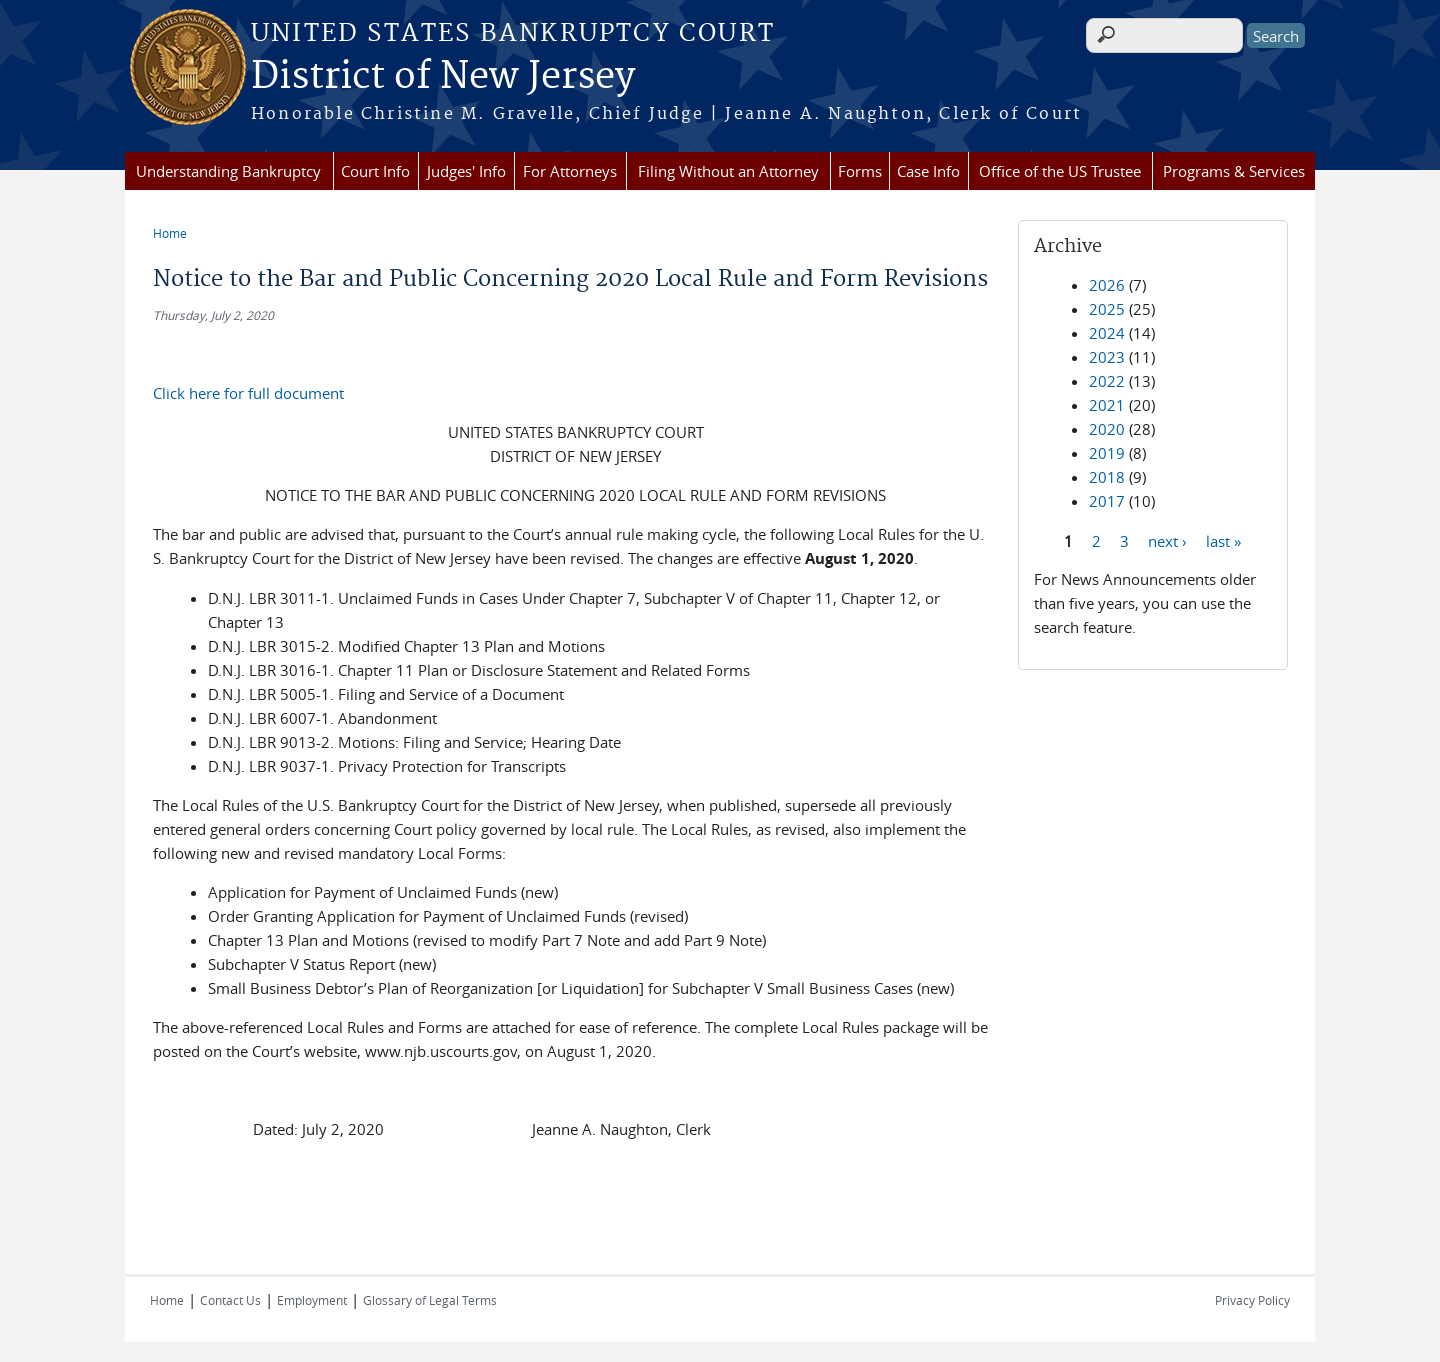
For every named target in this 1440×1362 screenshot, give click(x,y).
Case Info (928, 171)
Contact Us (230, 1300)
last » (1223, 540)
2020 (1107, 429)
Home (170, 233)
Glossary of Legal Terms (430, 1300)
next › (1167, 540)
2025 (1107, 309)
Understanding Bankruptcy (228, 171)
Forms (860, 171)
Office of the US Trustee (1060, 171)
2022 (1107, 381)
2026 (1107, 285)
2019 (1107, 453)
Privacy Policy (1252, 1300)
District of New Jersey (443, 77)
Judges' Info (466, 171)
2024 (1107, 333)
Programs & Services (1234, 171)
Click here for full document (248, 393)
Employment (312, 1300)
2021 (1107, 405)
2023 (1107, 357)
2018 (1107, 477)
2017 (1107, 501)
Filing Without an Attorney (728, 171)
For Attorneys (570, 171)
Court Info (375, 171)
